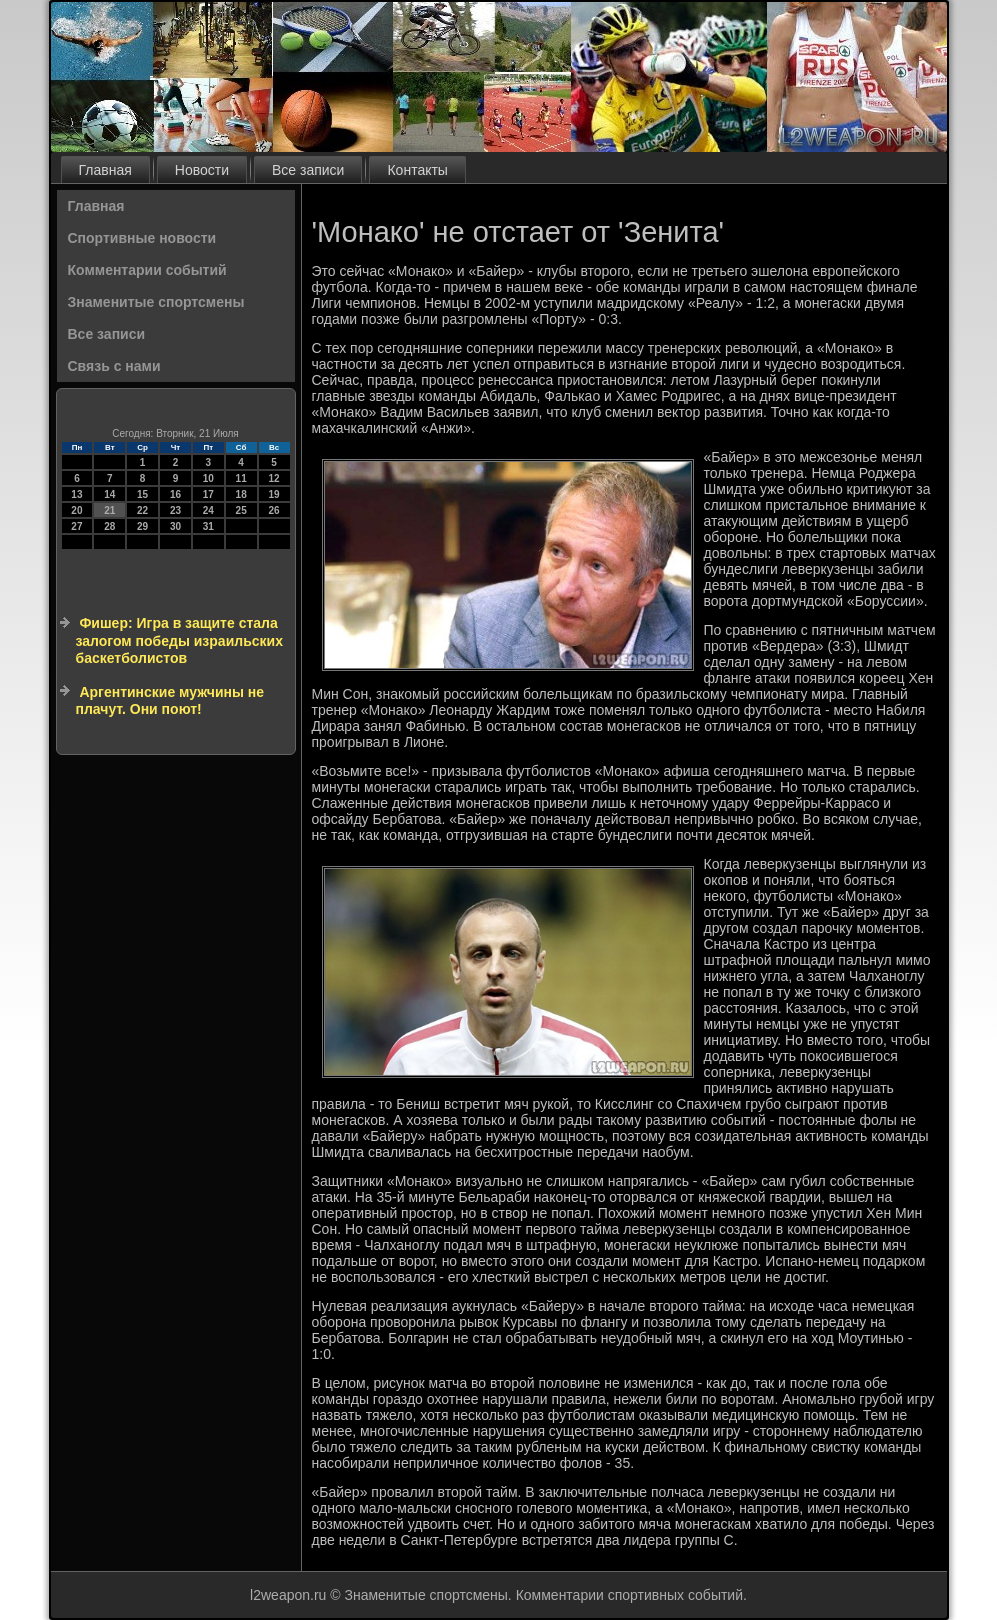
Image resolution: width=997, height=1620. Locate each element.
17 (208, 494)
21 (109, 510)
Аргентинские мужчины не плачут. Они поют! (170, 701)
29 (142, 526)
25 (241, 510)
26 (273, 510)
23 (175, 510)
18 (241, 494)
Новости (202, 170)
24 (208, 510)
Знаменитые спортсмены (156, 302)
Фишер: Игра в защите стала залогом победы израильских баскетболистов (179, 640)
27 (76, 526)
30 (175, 526)
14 (109, 494)
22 (142, 510)
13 (76, 494)
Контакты (417, 170)
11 (241, 478)
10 (208, 478)
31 (208, 526)
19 (273, 494)
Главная (105, 170)
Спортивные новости (142, 238)
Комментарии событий (147, 270)
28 (109, 526)
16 (175, 494)
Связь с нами (114, 366)
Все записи (308, 170)
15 (142, 494)
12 (273, 478)
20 (76, 510)
